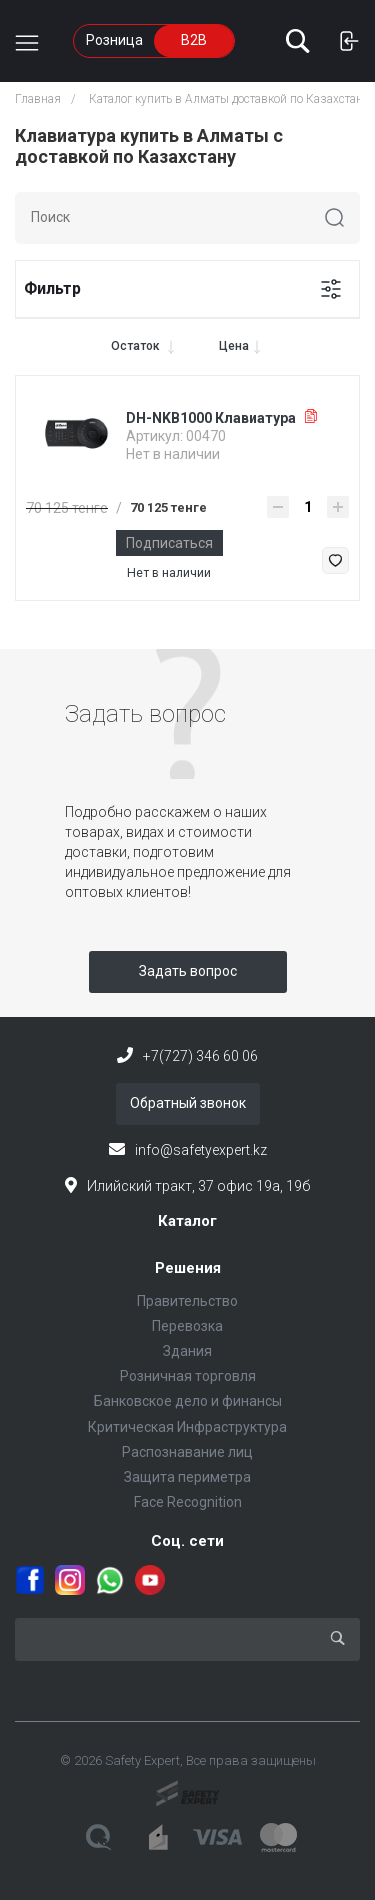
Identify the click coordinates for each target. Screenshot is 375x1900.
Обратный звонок (188, 1103)
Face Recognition (188, 1502)
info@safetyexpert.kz (201, 1150)
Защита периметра (187, 1477)
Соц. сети (187, 1541)
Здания (187, 1351)
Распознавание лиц (187, 1452)
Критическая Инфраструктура (187, 1427)
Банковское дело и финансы (188, 1401)
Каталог (187, 1221)
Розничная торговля (188, 1376)
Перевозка (187, 1326)
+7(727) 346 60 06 (200, 1056)
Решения (188, 1268)
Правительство (187, 1301)
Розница (114, 40)
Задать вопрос (188, 971)
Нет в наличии (169, 573)
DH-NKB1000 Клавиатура (211, 418)
